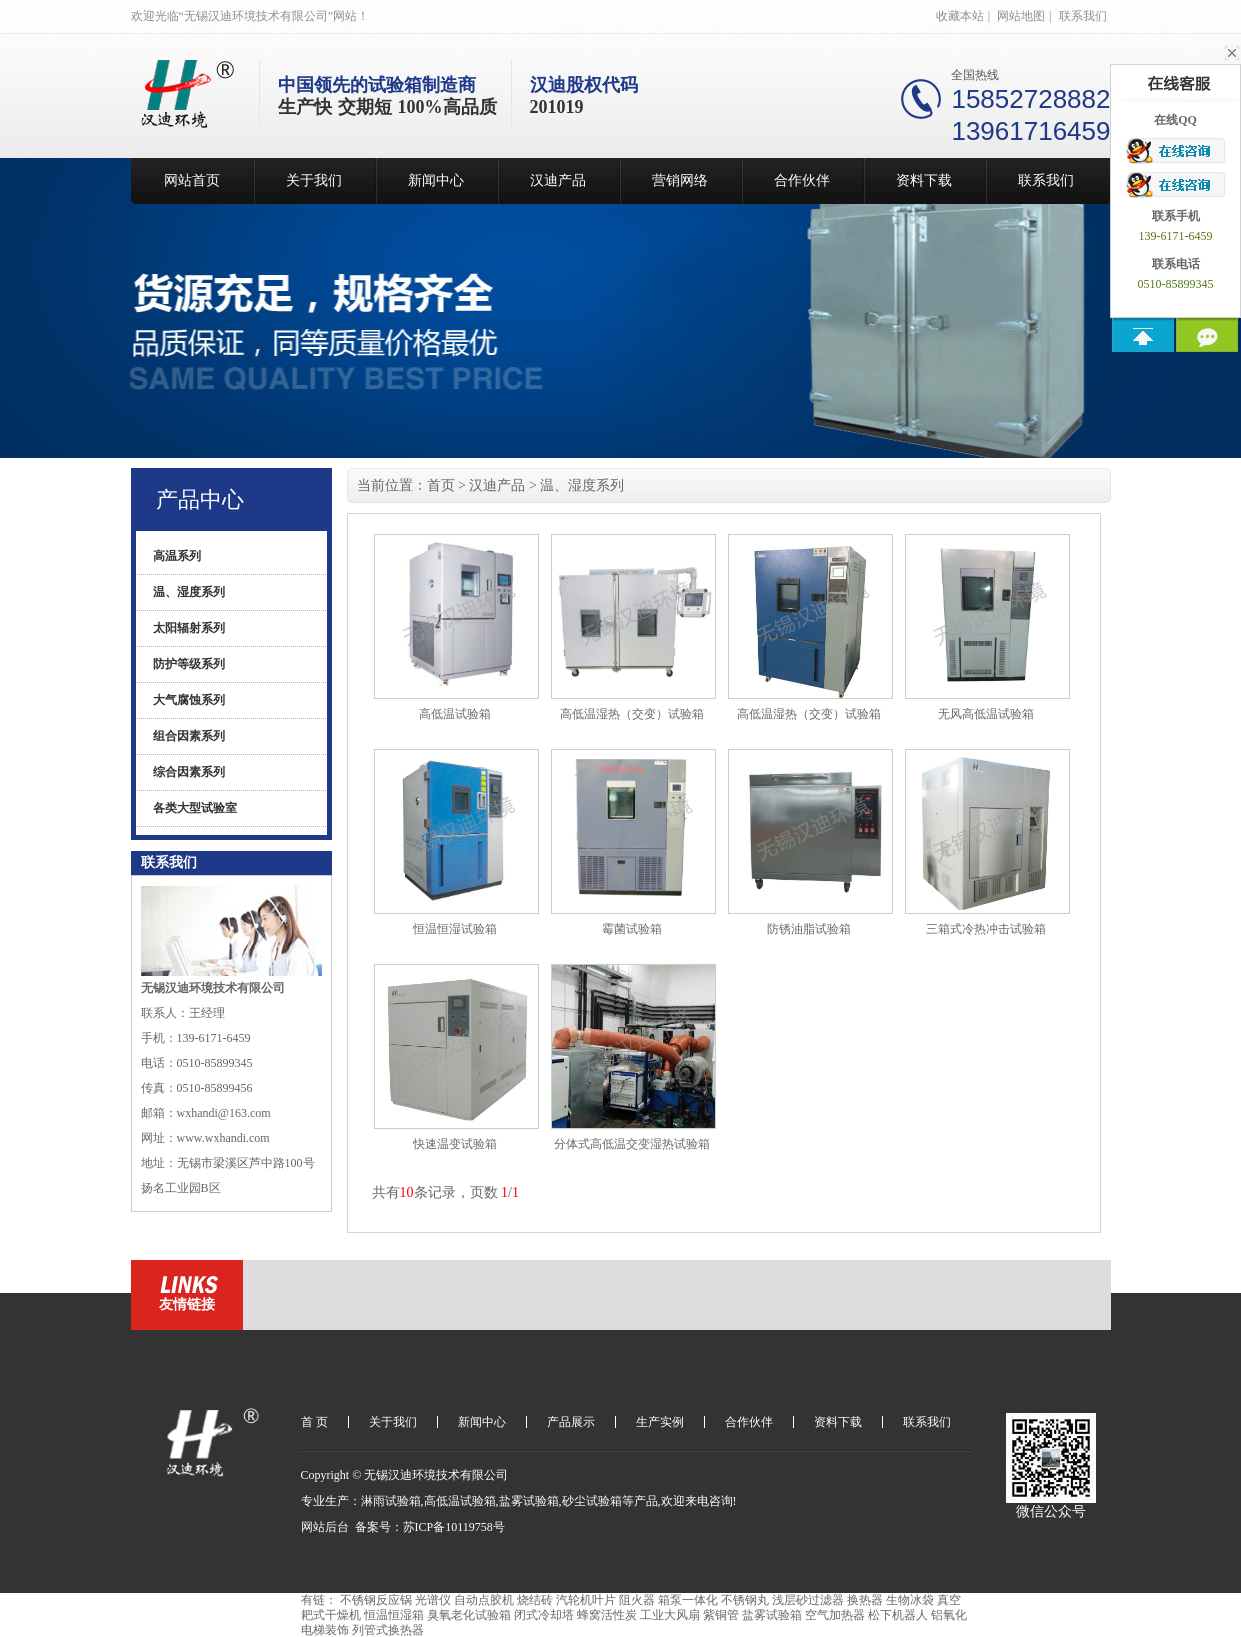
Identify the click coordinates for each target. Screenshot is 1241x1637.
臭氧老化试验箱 (469, 1615)
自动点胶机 (484, 1600)
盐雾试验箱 (529, 1501)
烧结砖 (535, 1600)
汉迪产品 (558, 180)
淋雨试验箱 (391, 1501)
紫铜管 (721, 1615)
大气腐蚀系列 (189, 700)
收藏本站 (960, 16)
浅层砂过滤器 (808, 1600)
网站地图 (1021, 16)
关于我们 (314, 180)
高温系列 (177, 556)
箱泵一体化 (688, 1600)
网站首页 (192, 180)
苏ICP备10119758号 (454, 1527)
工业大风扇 (670, 1615)
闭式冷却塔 (544, 1615)
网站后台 (325, 1527)
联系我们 (1083, 16)
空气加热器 (835, 1615)
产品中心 (200, 499)
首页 (441, 485)
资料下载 (924, 180)
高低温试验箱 (460, 1501)
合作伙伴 (802, 180)
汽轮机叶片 (586, 1600)
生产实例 (660, 1422)
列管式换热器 (388, 1630)
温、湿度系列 (189, 592)
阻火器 (637, 1600)
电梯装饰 (325, 1630)
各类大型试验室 (195, 808)
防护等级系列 (189, 664)
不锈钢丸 (745, 1600)
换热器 (865, 1600)
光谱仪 (433, 1600)
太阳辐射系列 (189, 628)
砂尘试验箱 (592, 1501)
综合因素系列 (189, 772)
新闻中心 (436, 180)
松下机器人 (898, 1615)
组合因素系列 (189, 736)
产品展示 (571, 1422)
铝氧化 (949, 1615)
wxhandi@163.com (224, 1113)
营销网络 (680, 180)
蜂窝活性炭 (607, 1615)
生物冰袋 (910, 1600)
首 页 (314, 1422)
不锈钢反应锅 (376, 1600)
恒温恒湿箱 (394, 1615)
